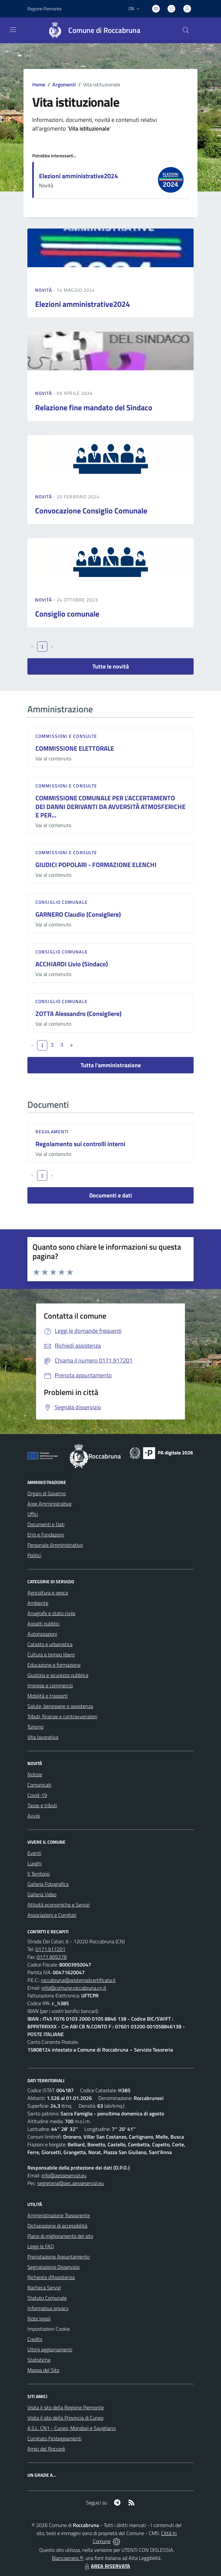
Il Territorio (38, 1874)
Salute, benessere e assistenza (60, 1706)
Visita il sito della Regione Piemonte (65, 2407)
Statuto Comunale (47, 2298)
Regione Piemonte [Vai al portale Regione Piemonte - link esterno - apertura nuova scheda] (44, 8)
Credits (34, 2339)
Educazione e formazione (54, 1665)
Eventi (34, 1853)
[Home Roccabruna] (91, 30)
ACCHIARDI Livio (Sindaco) (71, 964)
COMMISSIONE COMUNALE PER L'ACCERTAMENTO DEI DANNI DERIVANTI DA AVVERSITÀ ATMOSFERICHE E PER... (110, 806)
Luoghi (34, 1863)
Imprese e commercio (50, 1685)
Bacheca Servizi (44, 2287)
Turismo (35, 1727)
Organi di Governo (46, 1493)
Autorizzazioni (42, 1634)
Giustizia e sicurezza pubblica (57, 1675)
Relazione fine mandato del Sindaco (93, 407)
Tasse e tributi (42, 1805)
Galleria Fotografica (48, 1884)
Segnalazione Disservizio (53, 2267)
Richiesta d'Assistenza (51, 2277)
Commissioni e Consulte (66, 736)
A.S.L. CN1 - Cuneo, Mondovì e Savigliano (71, 2428)
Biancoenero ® (67, 2558)
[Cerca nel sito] (186, 30)
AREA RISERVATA (106, 2566)
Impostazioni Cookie (48, 2329)
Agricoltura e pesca (47, 1592)
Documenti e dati (110, 1195)
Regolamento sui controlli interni (80, 1144)
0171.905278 (52, 1957)
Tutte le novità (110, 666)
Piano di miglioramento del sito (60, 2236)
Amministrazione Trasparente (58, 2215)
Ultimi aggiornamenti (49, 2349)
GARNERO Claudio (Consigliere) (78, 914)
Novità (44, 290)
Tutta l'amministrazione (111, 1065)
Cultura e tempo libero (51, 1654)
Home (38, 84)
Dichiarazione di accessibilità (57, 2226)
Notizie (34, 1774)
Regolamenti (52, 1131)
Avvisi (33, 1816)
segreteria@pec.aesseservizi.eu (70, 2183)
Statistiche (39, 2360)
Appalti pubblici (43, 1623)
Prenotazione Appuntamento (58, 2256)
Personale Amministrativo (55, 1545)
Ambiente (37, 1603)
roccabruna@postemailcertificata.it (78, 1980)
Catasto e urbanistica (49, 1644)
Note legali (39, 2318)
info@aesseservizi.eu (64, 2175)
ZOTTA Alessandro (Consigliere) (78, 1014)
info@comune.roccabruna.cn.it (74, 1988)
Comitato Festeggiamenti (54, 2438)
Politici (34, 1555)
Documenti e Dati (45, 1524)
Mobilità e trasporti (47, 1696)
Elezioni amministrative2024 (78, 176)
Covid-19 (37, 1795)
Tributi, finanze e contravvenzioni (62, 1716)
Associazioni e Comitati (51, 1915)
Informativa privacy (48, 2308)
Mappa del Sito (43, 2370)
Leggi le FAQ (40, 2246)
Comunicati (39, 1785)
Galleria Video (41, 1894)
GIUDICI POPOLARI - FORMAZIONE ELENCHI (96, 865)
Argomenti (64, 84)
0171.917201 (50, 1949)
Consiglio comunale (67, 614)
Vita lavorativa (42, 1737)
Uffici (32, 1514)
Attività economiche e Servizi (58, 1904)
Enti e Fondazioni (45, 1534)
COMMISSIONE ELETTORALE (74, 748)
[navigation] (13, 30)
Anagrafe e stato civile (51, 1613)
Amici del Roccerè (46, 2449)
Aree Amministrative (49, 1504)
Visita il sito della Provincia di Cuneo (65, 2418)
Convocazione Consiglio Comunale (91, 510)
